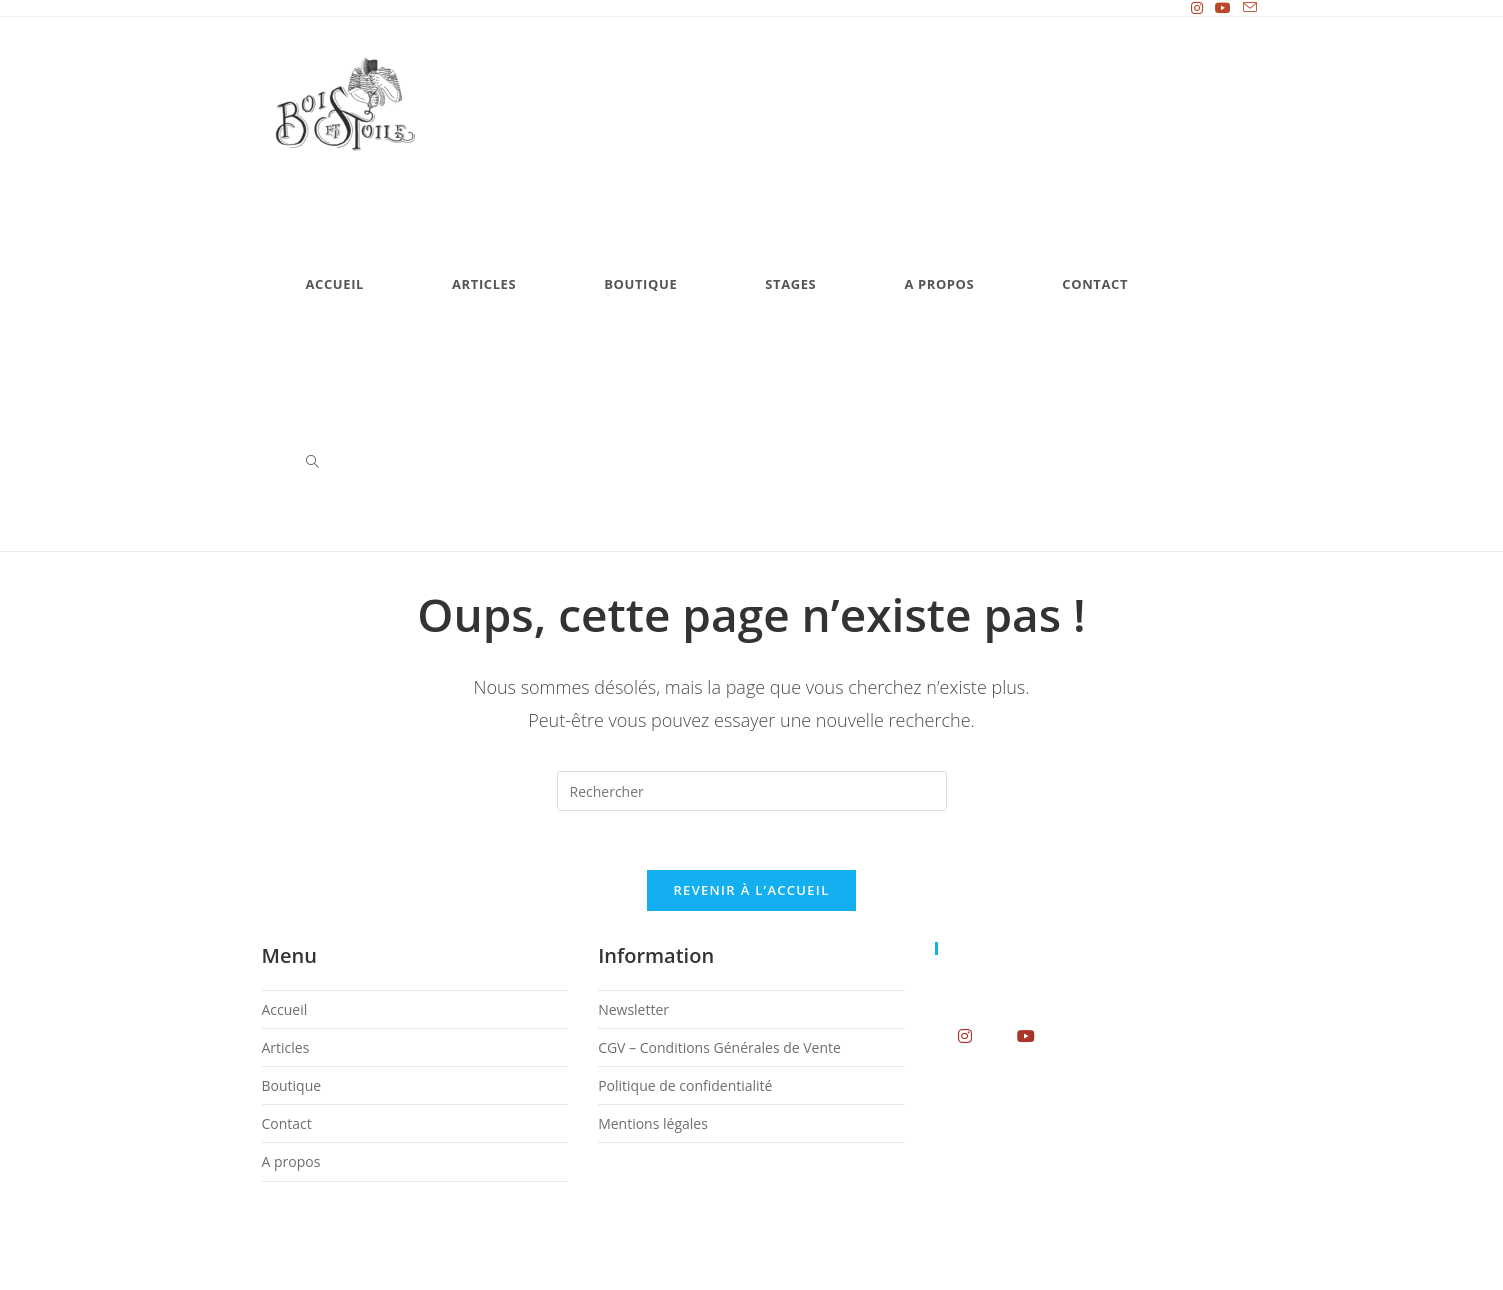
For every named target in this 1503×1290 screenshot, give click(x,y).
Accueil (285, 1011)
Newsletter (633, 1011)
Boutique (292, 1088)
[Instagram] (965, 1037)
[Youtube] (1026, 1037)
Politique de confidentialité (685, 1088)
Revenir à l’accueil (751, 892)
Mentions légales (653, 1126)
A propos (291, 1164)
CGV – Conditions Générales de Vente (719, 1049)
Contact (287, 1126)
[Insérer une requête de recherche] (752, 791)
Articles (286, 1049)
